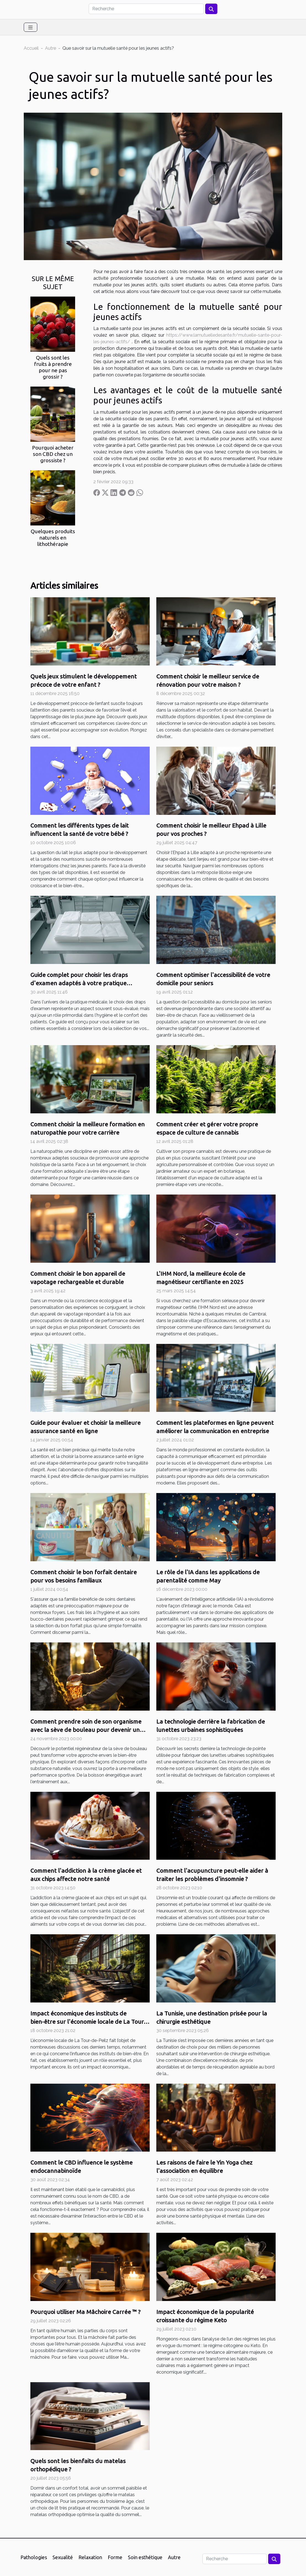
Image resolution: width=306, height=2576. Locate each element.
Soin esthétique (145, 2557)
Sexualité (62, 2557)
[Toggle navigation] (30, 27)
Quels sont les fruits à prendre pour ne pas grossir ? (53, 367)
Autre (50, 48)
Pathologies (33, 2557)
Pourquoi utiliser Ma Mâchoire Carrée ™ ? (85, 2311)
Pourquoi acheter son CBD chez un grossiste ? (52, 454)
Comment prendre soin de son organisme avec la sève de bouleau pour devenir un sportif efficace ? (85, 1729)
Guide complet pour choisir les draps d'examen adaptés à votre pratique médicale (79, 983)
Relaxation (90, 2557)
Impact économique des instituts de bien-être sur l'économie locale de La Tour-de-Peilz (88, 2021)
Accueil (31, 48)
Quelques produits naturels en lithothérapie (53, 537)
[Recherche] (146, 9)
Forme (115, 2557)
